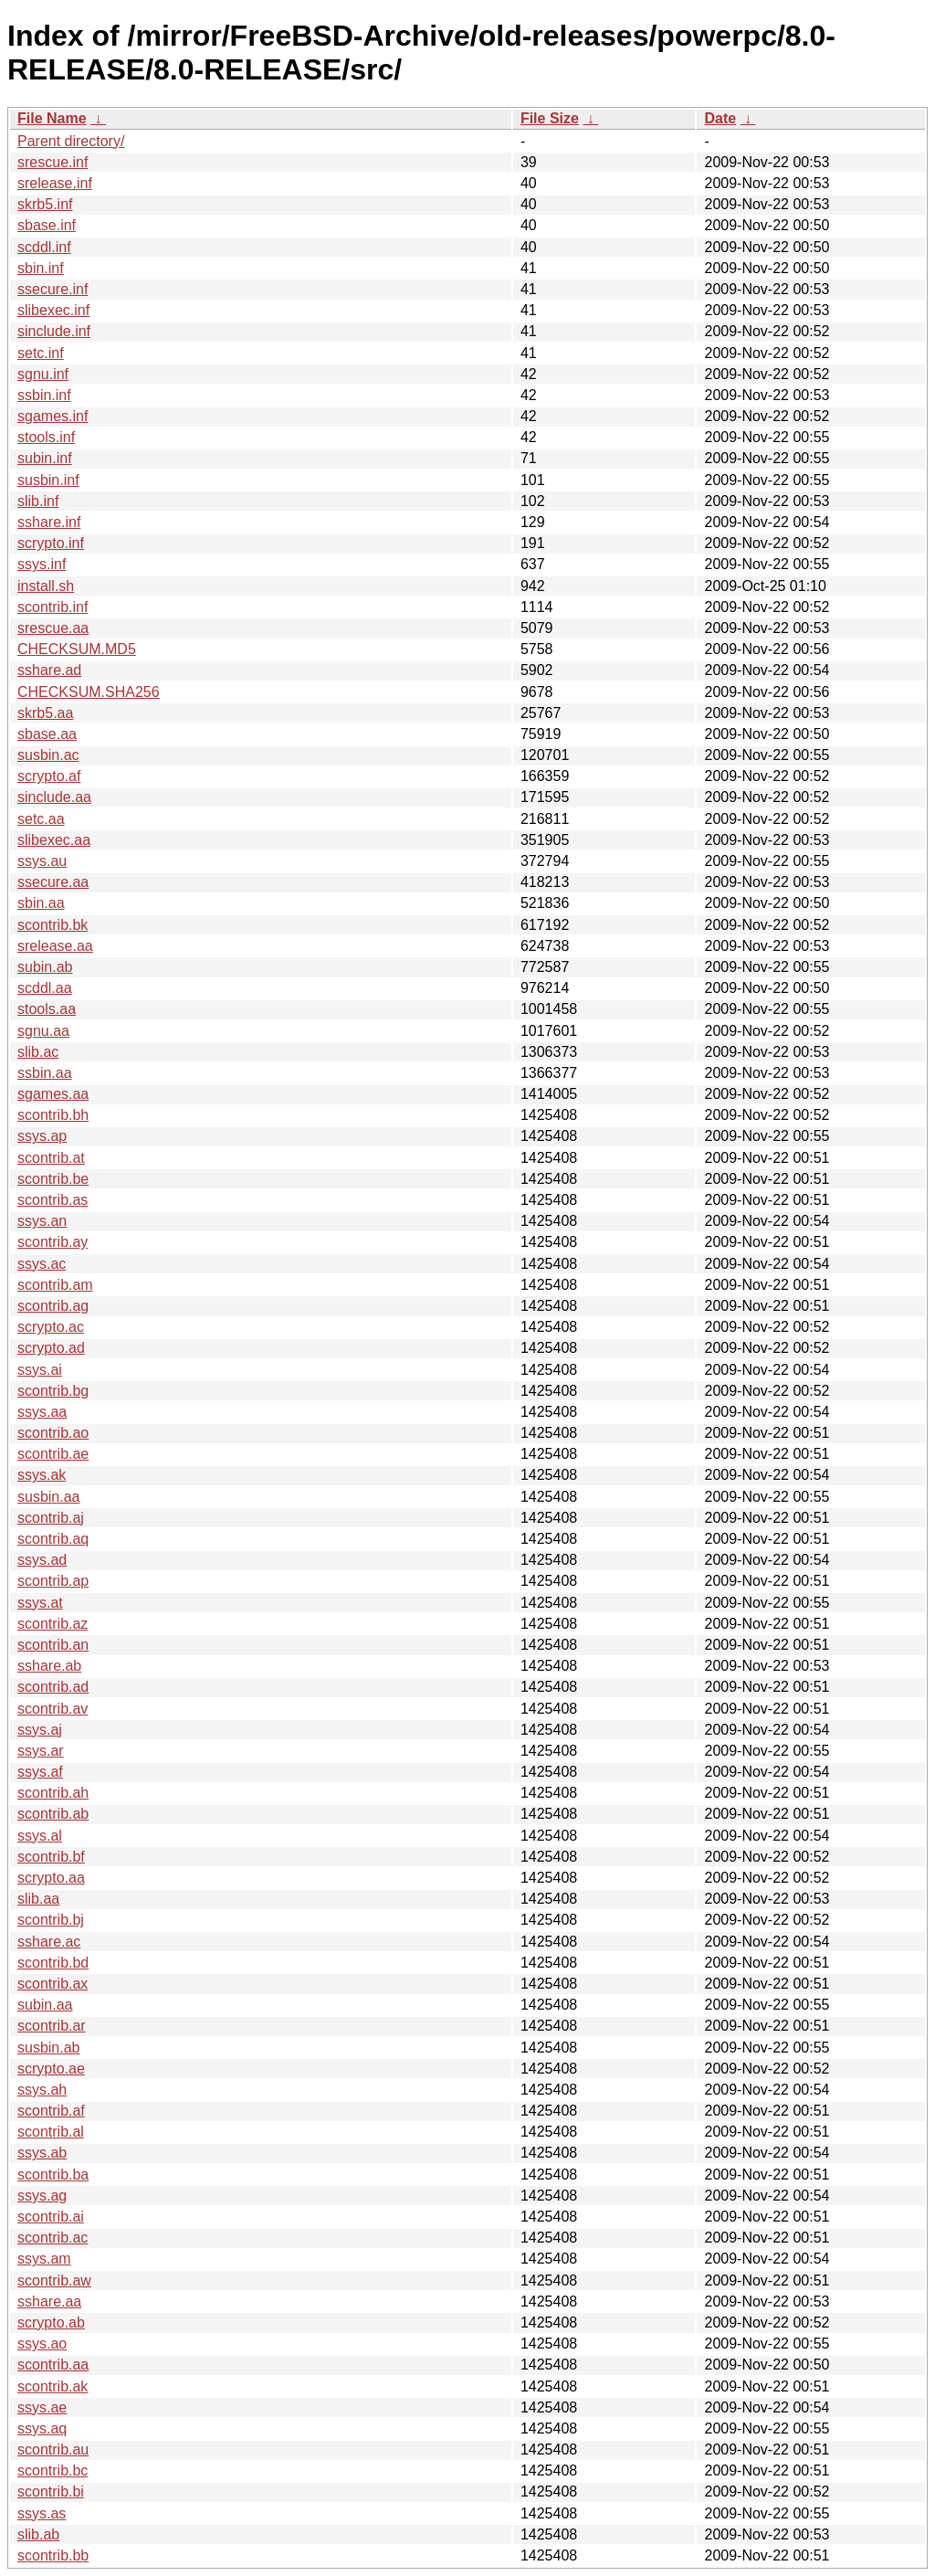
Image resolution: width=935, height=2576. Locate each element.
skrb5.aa (45, 713)
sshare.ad (49, 670)
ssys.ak (41, 1475)
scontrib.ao (53, 1433)
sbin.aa (41, 903)
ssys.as (41, 2513)
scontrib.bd (53, 1962)
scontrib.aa (53, 2364)
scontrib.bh (53, 1115)
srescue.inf (52, 162)
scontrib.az (52, 1623)
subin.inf (44, 458)
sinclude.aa (54, 797)
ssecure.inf (52, 289)
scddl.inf (44, 247)
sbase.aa (47, 734)
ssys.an (42, 1221)
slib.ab (38, 2534)
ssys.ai (39, 1370)
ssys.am (44, 2258)
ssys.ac (41, 1264)
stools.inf (46, 437)
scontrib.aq (53, 1539)
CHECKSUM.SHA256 (88, 692)
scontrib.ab (53, 1813)
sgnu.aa (43, 1031)
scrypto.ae (51, 2068)
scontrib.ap (53, 1581)
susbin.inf (48, 480)
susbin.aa (48, 1496)
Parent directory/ (70, 141)
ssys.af (40, 1771)
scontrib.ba (53, 2174)
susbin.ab (48, 2047)
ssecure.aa (53, 882)
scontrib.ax (52, 1983)
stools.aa (46, 1009)
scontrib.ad (53, 1686)
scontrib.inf (52, 607)
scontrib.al (50, 2131)
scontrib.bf (51, 1856)
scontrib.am (55, 1285)
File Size (549, 118)
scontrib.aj (50, 1518)
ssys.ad (42, 1560)
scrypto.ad (51, 1348)
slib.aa (38, 1898)
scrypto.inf (50, 543)
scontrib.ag (53, 1306)
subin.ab (45, 967)
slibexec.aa (53, 840)
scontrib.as (52, 1200)
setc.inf (40, 353)
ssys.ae (42, 2407)
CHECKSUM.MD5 (76, 649)
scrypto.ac (50, 1327)
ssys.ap (42, 1136)
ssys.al (39, 1835)
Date (720, 118)
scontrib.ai (50, 2216)
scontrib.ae (53, 1454)
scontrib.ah (53, 1792)
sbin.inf (40, 268)
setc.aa (41, 819)
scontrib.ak (52, 2386)
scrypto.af (48, 776)
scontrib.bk (52, 925)
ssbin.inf (44, 395)
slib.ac (37, 1052)
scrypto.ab (51, 2322)
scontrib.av (52, 1708)
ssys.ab (42, 2152)
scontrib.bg (53, 1391)
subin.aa (45, 2004)
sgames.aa (53, 1094)
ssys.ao (42, 2343)
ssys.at (40, 1602)
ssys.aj (39, 1729)
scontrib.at (51, 1158)
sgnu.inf (42, 374)
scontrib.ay (52, 1242)
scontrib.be (53, 1179)
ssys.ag (42, 2195)
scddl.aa (44, 988)
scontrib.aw (54, 2280)
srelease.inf (54, 183)
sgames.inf (52, 416)
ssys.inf (41, 564)
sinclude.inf (53, 331)
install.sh (45, 586)
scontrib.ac (52, 2237)
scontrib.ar (51, 2025)
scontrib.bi (50, 2491)
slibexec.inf (53, 310)
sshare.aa (49, 2301)
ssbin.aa (44, 1073)
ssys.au (42, 861)
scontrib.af (51, 2110)
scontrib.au (53, 2449)
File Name (52, 118)
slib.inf (37, 501)
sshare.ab (49, 1665)
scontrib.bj (50, 1919)
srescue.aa (53, 628)
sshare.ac (48, 1941)
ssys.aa (42, 1412)
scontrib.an (53, 1644)
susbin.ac (48, 755)
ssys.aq (42, 2428)
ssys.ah (42, 2089)
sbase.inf (46, 225)
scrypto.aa (51, 1877)
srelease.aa (55, 946)
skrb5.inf (44, 204)
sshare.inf (48, 522)
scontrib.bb (53, 2555)
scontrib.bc (52, 2470)
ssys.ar (40, 1750)
